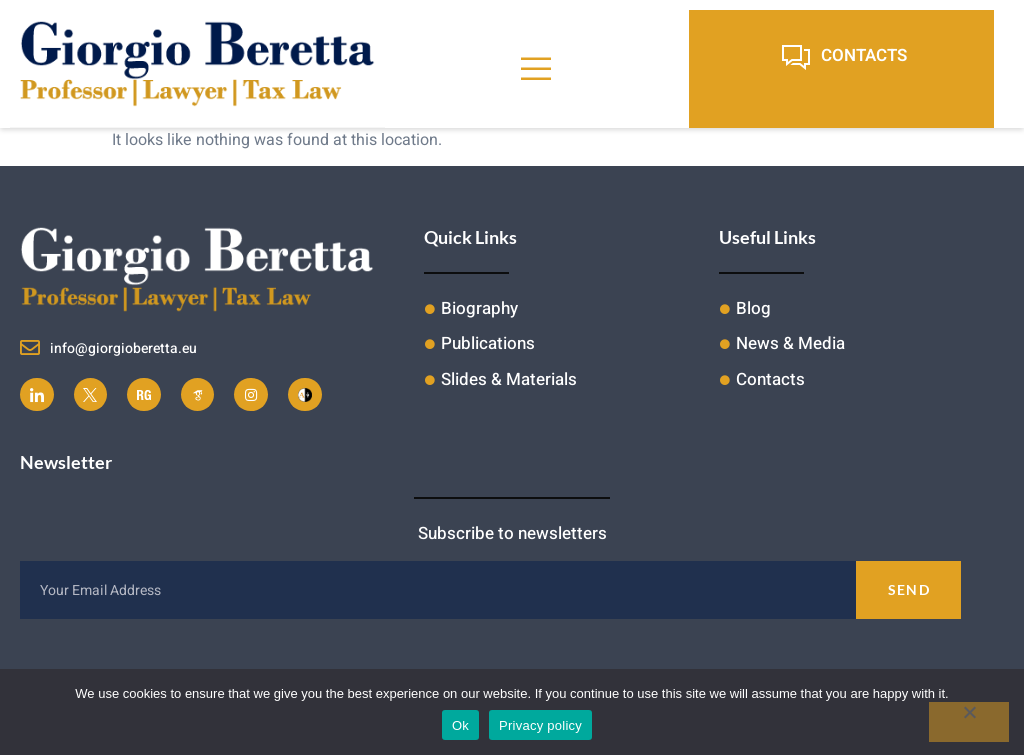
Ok (460, 725)
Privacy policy (540, 725)
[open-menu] (536, 69)
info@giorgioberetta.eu (123, 348)
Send (909, 589)
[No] (969, 722)
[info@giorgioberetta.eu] (30, 348)
